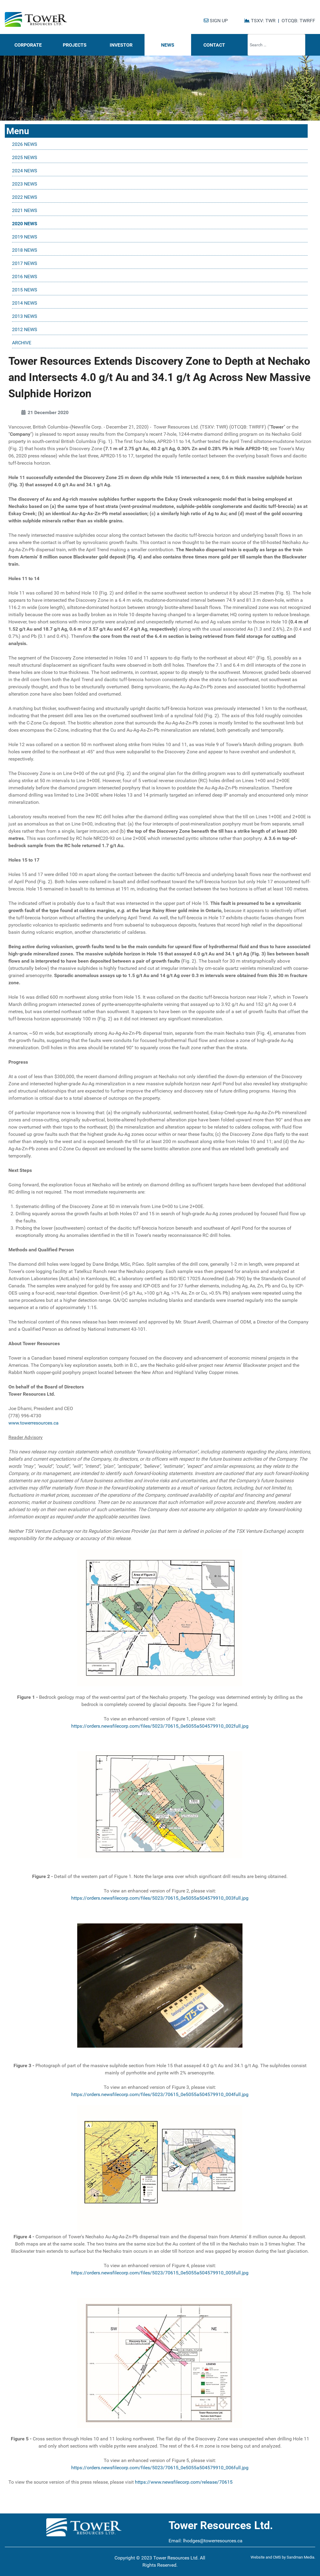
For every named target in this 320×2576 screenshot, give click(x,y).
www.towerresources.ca (33, 1423)
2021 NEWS (24, 210)
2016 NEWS (24, 276)
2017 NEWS (24, 263)
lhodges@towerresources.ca (212, 2541)
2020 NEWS (24, 223)
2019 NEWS (24, 237)
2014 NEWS (24, 303)
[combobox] (276, 45)
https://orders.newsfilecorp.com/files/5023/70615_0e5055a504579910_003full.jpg (159, 1898)
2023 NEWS (24, 184)
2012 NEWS (24, 329)
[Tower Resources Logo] (36, 19)
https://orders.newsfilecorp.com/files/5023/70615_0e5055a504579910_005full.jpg (159, 2273)
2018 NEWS (24, 250)
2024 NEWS (24, 171)
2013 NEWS (24, 316)
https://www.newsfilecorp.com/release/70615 (184, 2482)
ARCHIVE (21, 343)
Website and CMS (266, 2557)
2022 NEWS (24, 197)
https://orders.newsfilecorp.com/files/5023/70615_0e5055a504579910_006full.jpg (159, 2467)
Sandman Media (300, 2557)
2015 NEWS (24, 290)
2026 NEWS (24, 144)
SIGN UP (216, 20)
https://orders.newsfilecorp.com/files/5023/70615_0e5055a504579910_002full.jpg (159, 1726)
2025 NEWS (24, 157)
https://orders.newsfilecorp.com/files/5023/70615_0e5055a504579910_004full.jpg (159, 2094)
